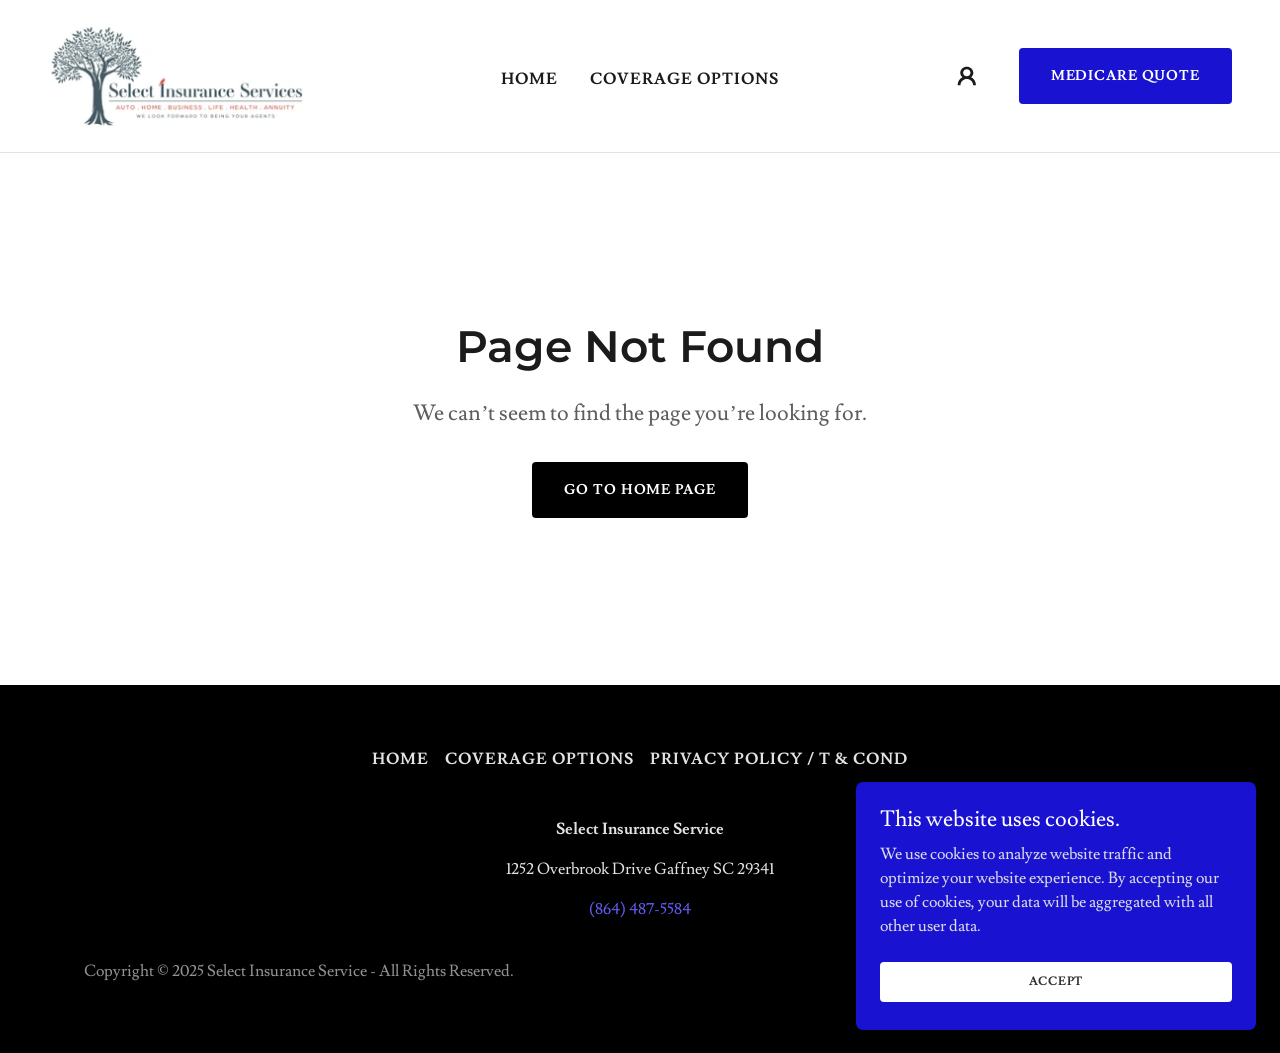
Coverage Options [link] (684, 79)
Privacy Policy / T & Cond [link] (779, 759)
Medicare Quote (1125, 76)
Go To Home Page (639, 490)
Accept (1056, 1022)
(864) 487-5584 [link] (640, 909)
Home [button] (400, 759)
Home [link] (529, 79)
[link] (176, 72)
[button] (967, 76)
